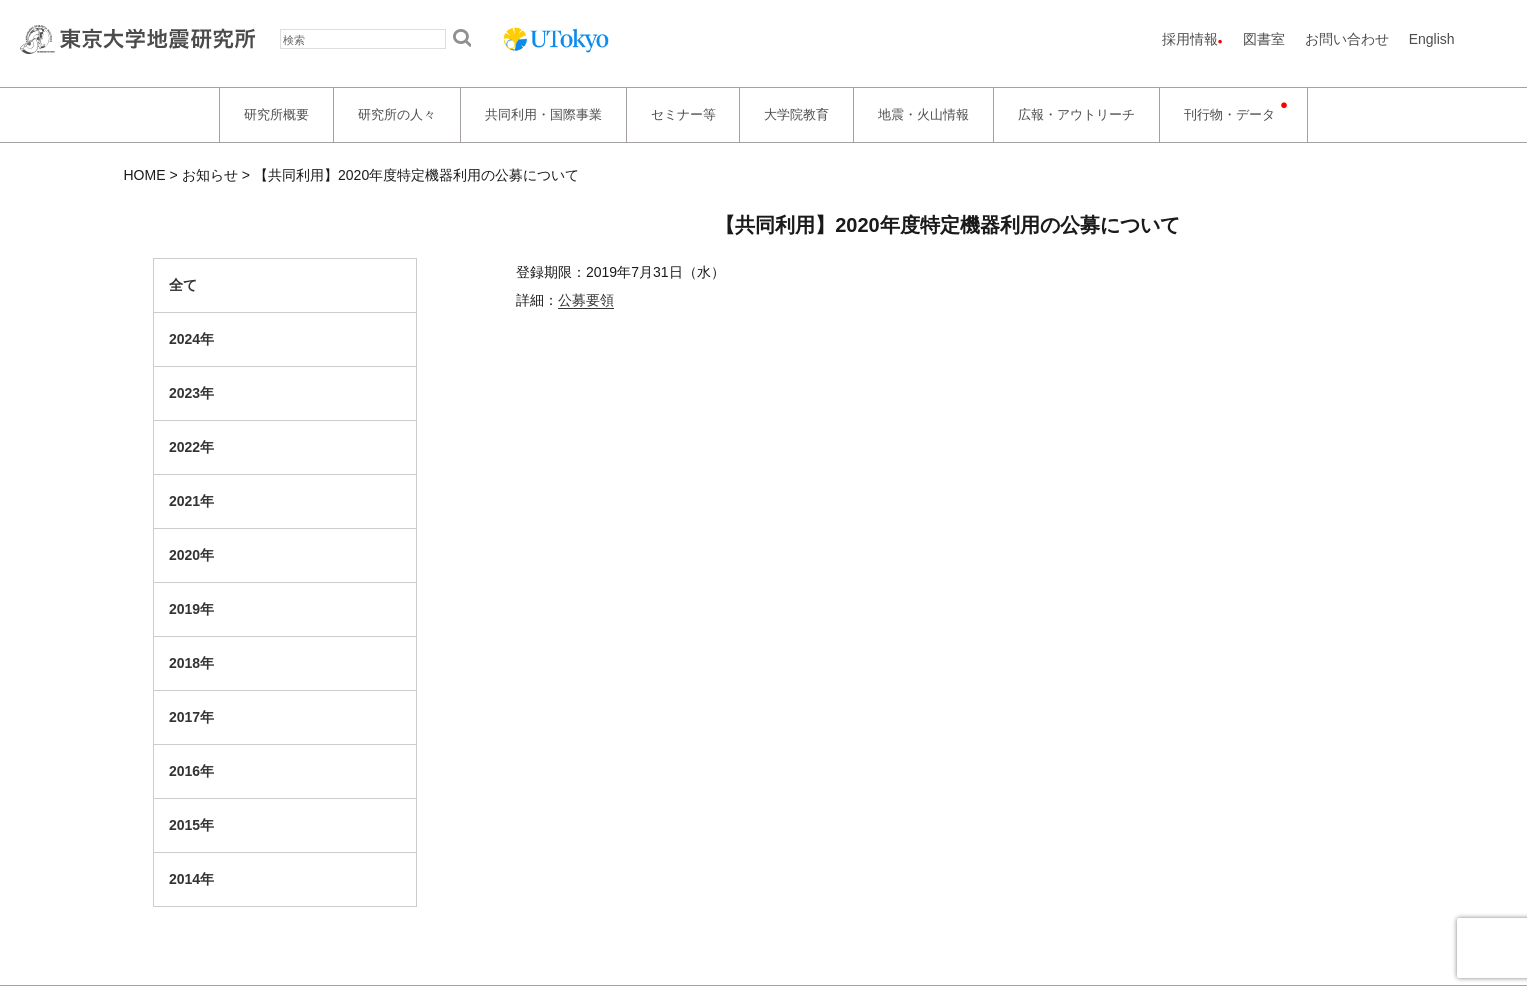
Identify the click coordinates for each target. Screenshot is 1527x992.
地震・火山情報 (923, 114)
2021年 (191, 501)
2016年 (191, 771)
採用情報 (1190, 39)
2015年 (191, 825)
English (1432, 39)
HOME (145, 175)
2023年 (191, 393)
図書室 (1264, 39)
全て (183, 285)
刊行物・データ (1229, 114)
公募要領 (586, 300)
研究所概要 (276, 114)
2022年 (191, 447)
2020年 (191, 555)
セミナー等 (683, 114)
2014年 (191, 879)
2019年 (191, 609)
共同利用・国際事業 (543, 114)
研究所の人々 (397, 114)
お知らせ (210, 175)
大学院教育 (796, 114)
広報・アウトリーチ (1076, 114)
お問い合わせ (1347, 39)
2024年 (191, 339)
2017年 (191, 717)
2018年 (191, 663)
